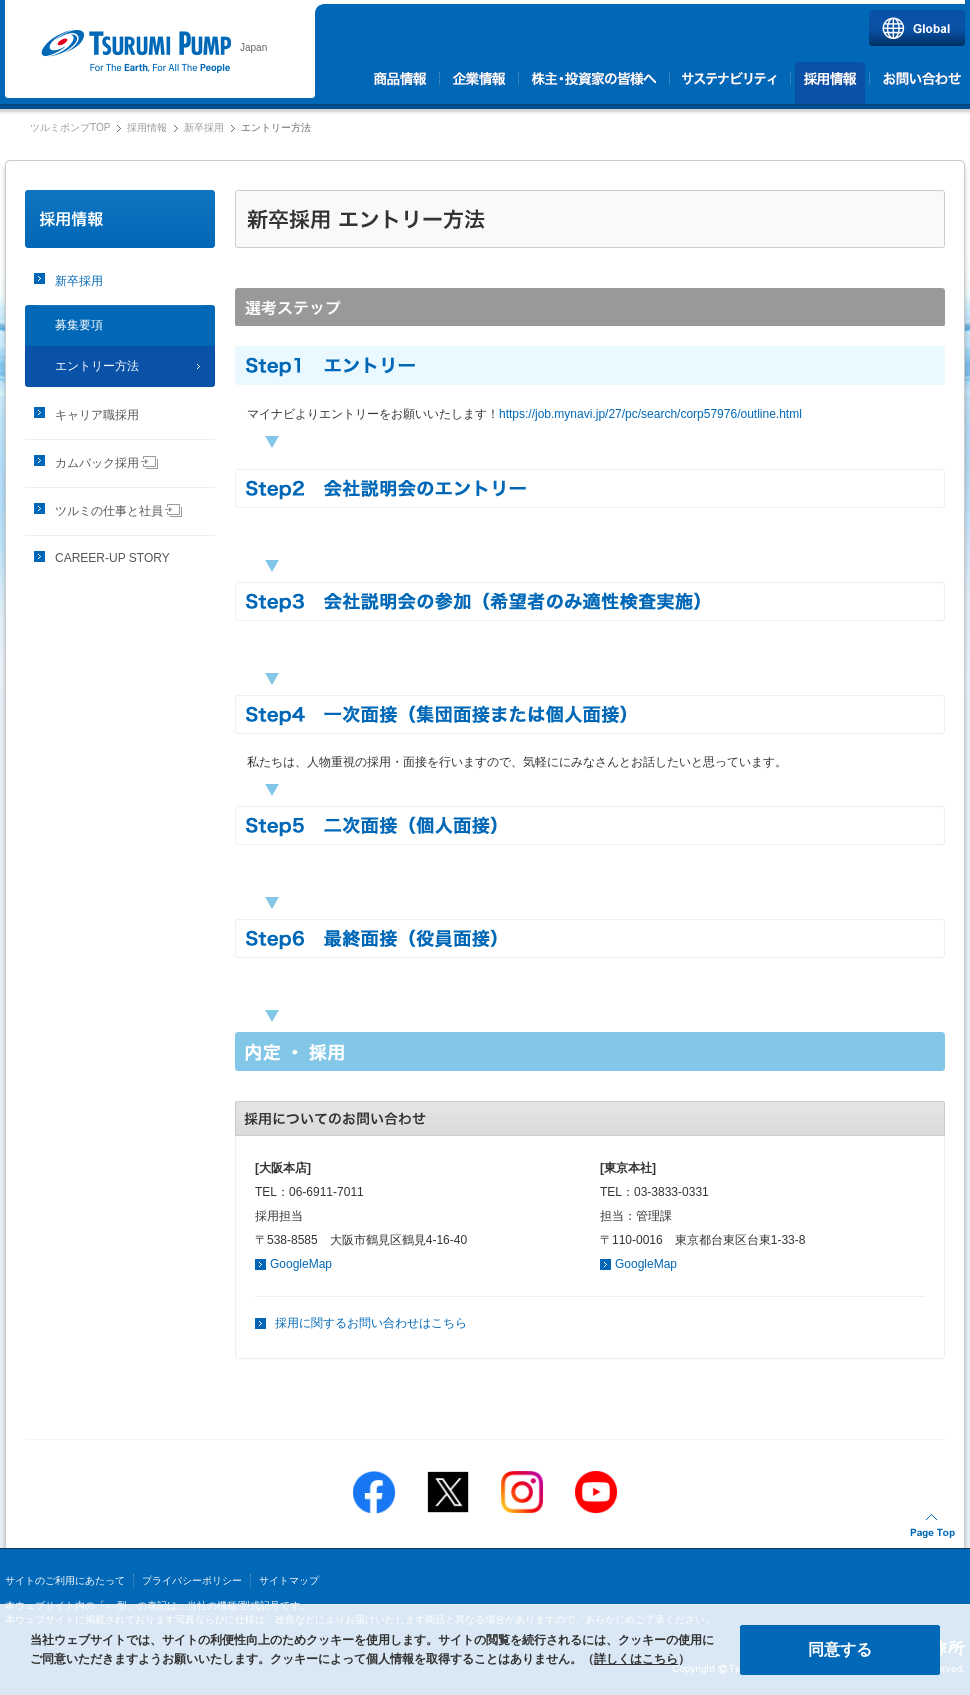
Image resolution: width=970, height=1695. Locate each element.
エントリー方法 (97, 366)
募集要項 (79, 325)
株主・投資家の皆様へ (594, 83)
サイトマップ (289, 1580)
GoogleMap (301, 1264)
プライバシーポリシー (192, 1580)
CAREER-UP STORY (112, 558)
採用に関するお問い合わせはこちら (371, 1323)
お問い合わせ (920, 83)
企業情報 (479, 83)
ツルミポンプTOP (70, 127)
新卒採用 (204, 127)
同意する (840, 1649)
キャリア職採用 (97, 415)
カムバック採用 (107, 463)
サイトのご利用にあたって (65, 1580)
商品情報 (402, 83)
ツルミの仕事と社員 (119, 511)
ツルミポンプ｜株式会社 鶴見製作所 (135, 52)
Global (917, 28)
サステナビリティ (730, 83)
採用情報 (830, 83)
